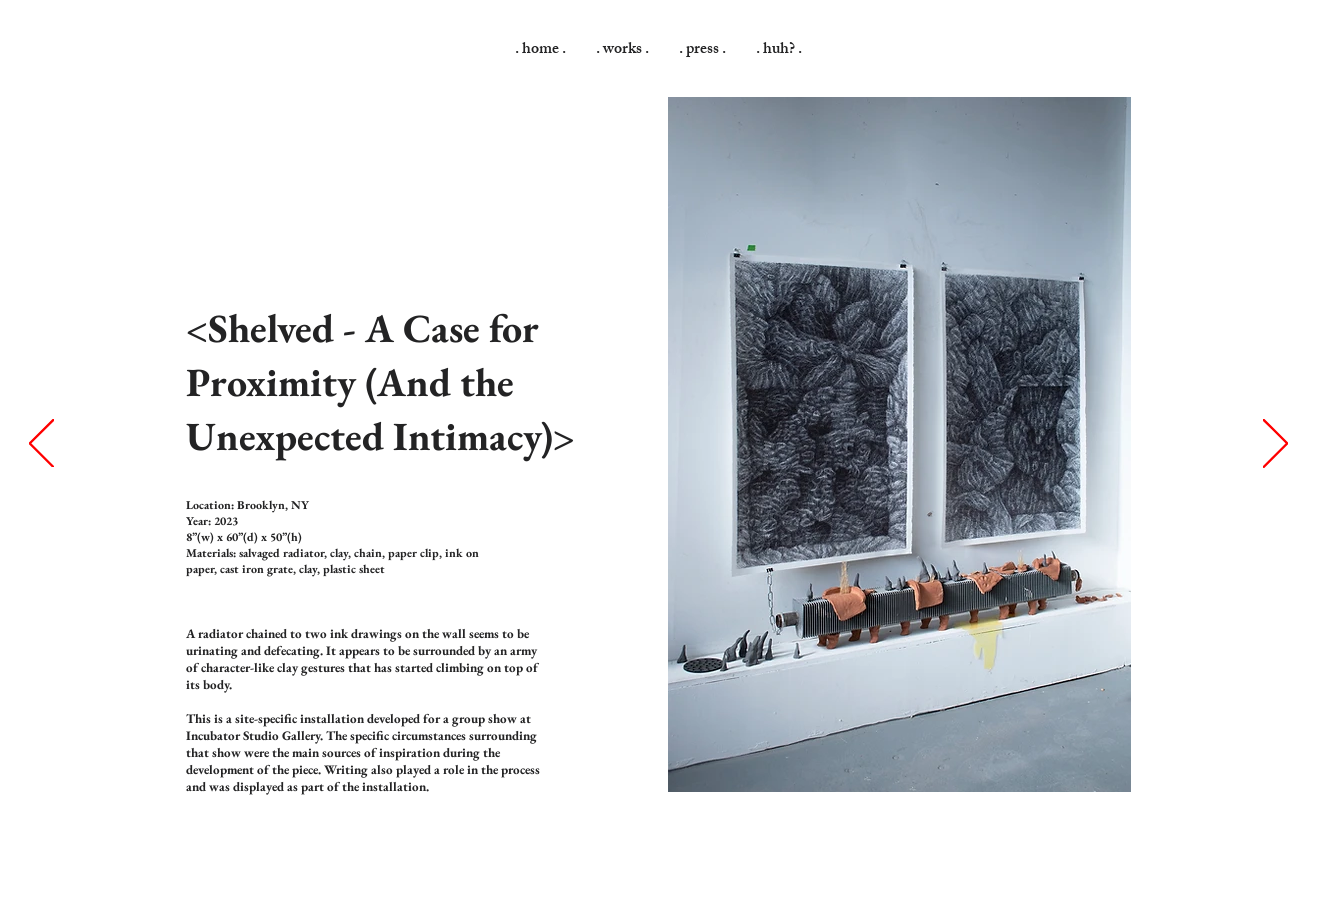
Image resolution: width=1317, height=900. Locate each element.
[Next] (1275, 445)
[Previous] (41, 445)
